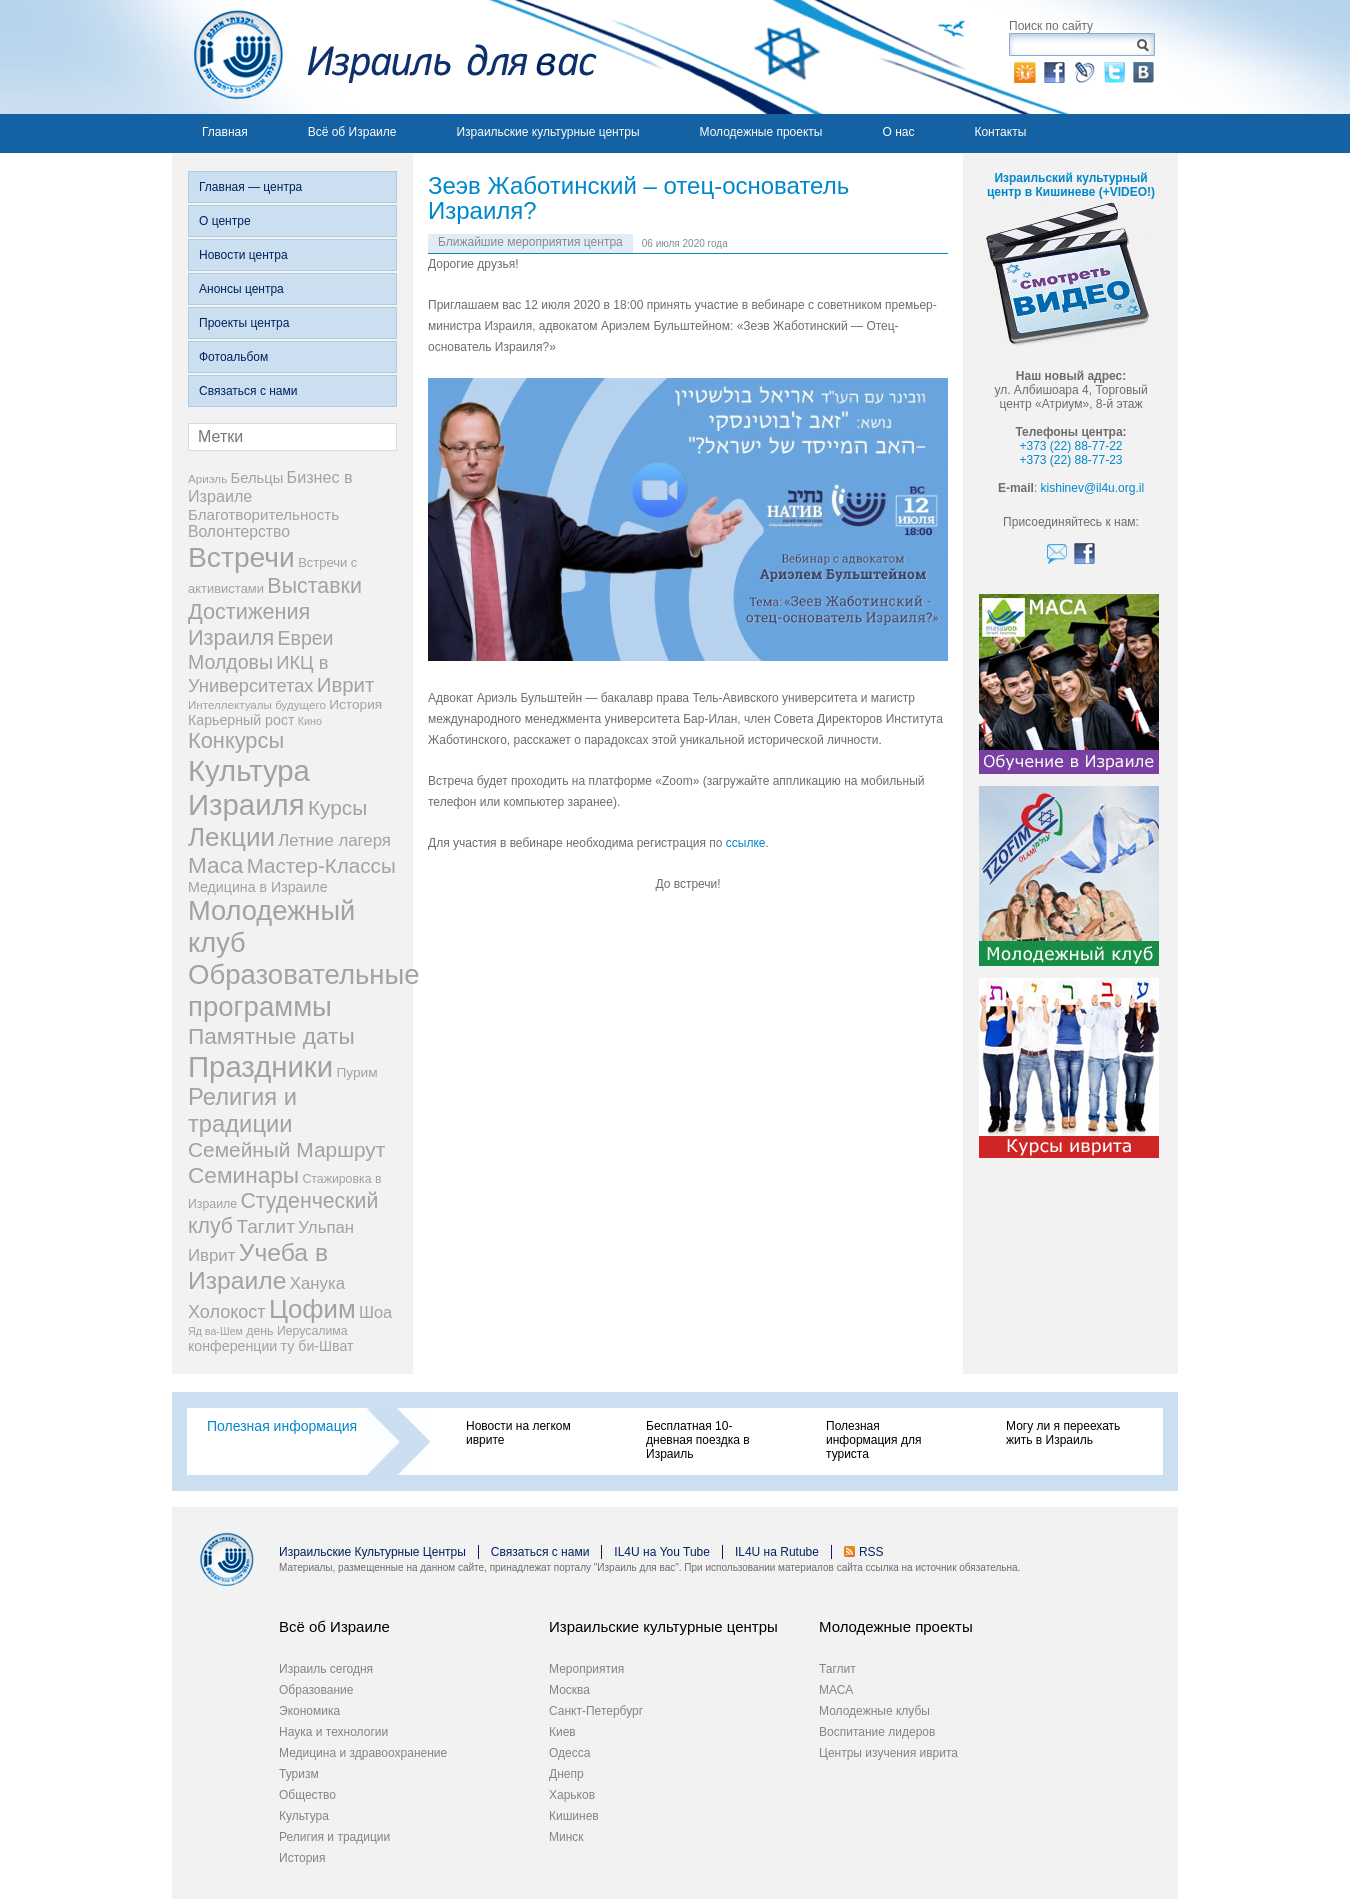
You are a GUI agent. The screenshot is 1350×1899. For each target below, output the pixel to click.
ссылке (746, 843)
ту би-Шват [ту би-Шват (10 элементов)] (317, 1346)
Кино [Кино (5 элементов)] (310, 721)
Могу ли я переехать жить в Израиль (1063, 1433)
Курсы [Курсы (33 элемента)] (337, 807)
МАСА (836, 1690)
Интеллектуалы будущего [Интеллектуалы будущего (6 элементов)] (257, 704)
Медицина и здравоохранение (363, 1753)
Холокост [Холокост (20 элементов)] (227, 1312)
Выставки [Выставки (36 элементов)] (314, 586)
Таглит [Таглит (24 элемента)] (265, 1226)
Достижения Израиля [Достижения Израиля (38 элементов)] (249, 624)
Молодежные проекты (761, 132)
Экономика (309, 1711)
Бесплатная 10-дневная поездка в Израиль (698, 1440)
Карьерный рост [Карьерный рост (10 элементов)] (241, 720)
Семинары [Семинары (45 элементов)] (243, 1175)
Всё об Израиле (352, 132)
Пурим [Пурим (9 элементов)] (356, 1072)
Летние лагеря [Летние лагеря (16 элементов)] (334, 840)
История (302, 1858)
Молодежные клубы (874, 1711)
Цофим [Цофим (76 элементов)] (312, 1309)
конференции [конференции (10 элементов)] (232, 1346)
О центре (225, 221)
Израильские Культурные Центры (372, 1552)
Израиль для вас (384, 57)
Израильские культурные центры (547, 132)
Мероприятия (586, 1669)
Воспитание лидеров (877, 1732)
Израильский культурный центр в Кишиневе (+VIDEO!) (1071, 185)
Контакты (1000, 132)
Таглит (837, 1669)
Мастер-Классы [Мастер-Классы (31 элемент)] (321, 865)
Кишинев (574, 1816)
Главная (225, 132)
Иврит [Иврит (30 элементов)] (345, 685)
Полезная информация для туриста (873, 1440)
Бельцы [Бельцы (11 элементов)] (257, 478)
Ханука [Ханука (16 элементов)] (317, 1283)
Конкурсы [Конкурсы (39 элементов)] (236, 740)
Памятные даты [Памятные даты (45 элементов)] (271, 1036)
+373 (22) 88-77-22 (1070, 446)
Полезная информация (282, 1426)
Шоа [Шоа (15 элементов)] (375, 1312)
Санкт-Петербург (596, 1711)
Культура (304, 1816)
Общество (307, 1795)
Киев (562, 1732)
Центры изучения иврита (888, 1753)
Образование (316, 1690)
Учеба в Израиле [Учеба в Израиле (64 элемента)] (258, 1266)
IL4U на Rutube (777, 1552)
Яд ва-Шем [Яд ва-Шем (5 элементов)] (215, 1331)
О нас (898, 132)
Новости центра (243, 255)
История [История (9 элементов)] (355, 704)
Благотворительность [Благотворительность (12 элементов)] (263, 514)
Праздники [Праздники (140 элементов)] (260, 1066)
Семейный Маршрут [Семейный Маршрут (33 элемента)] (286, 1149)
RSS (871, 1552)
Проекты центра (244, 323)
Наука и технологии (333, 1732)
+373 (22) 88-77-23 (1070, 460)
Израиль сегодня (326, 1669)
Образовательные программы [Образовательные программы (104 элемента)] (304, 990)
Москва (569, 1690)
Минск (566, 1837)
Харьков (572, 1795)
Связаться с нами (248, 391)
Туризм (299, 1774)
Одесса (569, 1753)
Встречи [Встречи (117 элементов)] (241, 557)
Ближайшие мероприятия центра (530, 242)
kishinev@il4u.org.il (1093, 488)
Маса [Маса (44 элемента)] (215, 865)
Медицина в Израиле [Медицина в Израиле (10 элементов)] (258, 887)
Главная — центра (250, 187)
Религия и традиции (334, 1837)
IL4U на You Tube (662, 1552)
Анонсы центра (241, 289)
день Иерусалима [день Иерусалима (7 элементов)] (296, 1331)
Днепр (566, 1774)
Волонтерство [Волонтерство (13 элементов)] (239, 531)
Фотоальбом (233, 357)
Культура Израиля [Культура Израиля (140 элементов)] (249, 787)
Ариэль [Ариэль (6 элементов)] (207, 478)
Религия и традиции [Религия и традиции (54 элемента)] (242, 1110)
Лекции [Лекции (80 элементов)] (231, 837)
